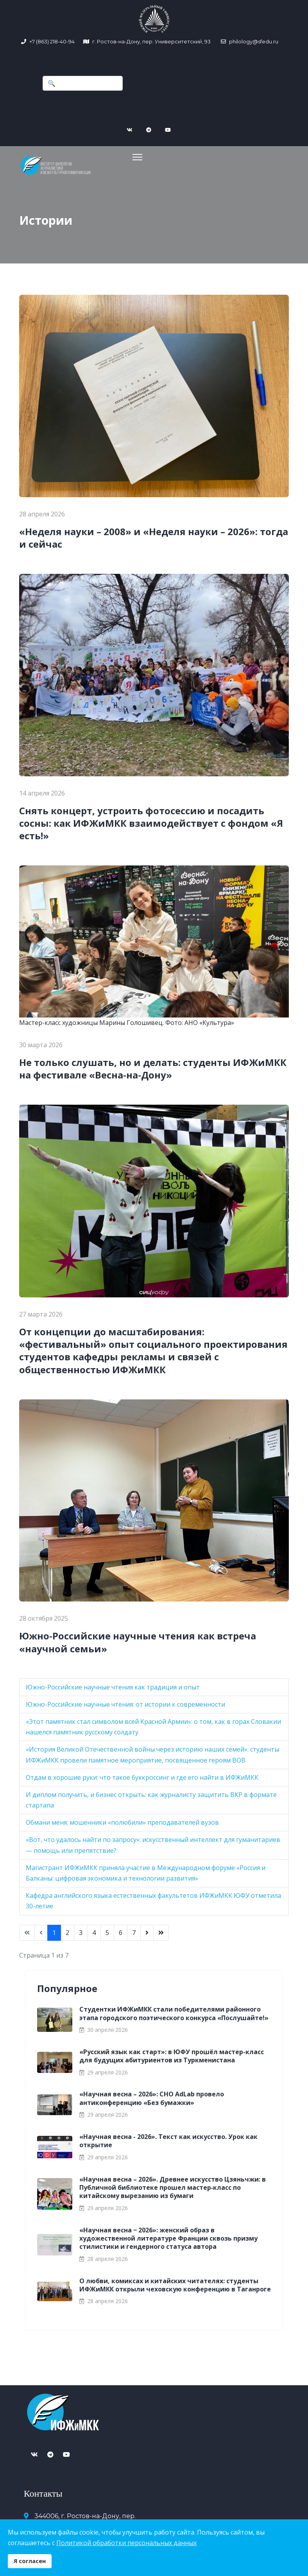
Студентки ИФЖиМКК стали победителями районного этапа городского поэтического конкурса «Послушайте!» (174, 2011)
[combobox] (83, 83)
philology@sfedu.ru (253, 41)
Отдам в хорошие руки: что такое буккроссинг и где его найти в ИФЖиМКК (142, 1775)
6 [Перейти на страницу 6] (120, 1930)
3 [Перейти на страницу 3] (80, 1930)
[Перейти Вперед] (147, 1931)
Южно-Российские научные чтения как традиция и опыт (113, 1685)
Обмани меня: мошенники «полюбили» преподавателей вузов (122, 1820)
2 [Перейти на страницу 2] (67, 1930)
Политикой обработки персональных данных (126, 2542)
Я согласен (30, 2561)
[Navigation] (122, 155)
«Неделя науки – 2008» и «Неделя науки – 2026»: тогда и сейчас (153, 536)
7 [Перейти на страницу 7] (134, 1930)
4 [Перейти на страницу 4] (94, 1930)
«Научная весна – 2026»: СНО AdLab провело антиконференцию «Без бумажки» (151, 2096)
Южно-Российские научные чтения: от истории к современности (125, 1702)
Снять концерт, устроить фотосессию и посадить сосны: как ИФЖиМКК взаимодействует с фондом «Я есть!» (151, 821)
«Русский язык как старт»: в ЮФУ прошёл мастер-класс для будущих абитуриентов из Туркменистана (171, 2054)
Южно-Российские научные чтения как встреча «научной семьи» (137, 1640)
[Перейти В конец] (161, 1931)
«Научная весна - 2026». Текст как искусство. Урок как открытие (168, 2139)
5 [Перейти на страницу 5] (107, 1930)
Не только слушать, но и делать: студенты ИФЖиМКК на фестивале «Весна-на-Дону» (153, 1067)
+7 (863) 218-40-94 (52, 41)
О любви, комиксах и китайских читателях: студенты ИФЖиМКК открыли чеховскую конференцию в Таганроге (175, 2283)
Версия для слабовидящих (229, 2480)
